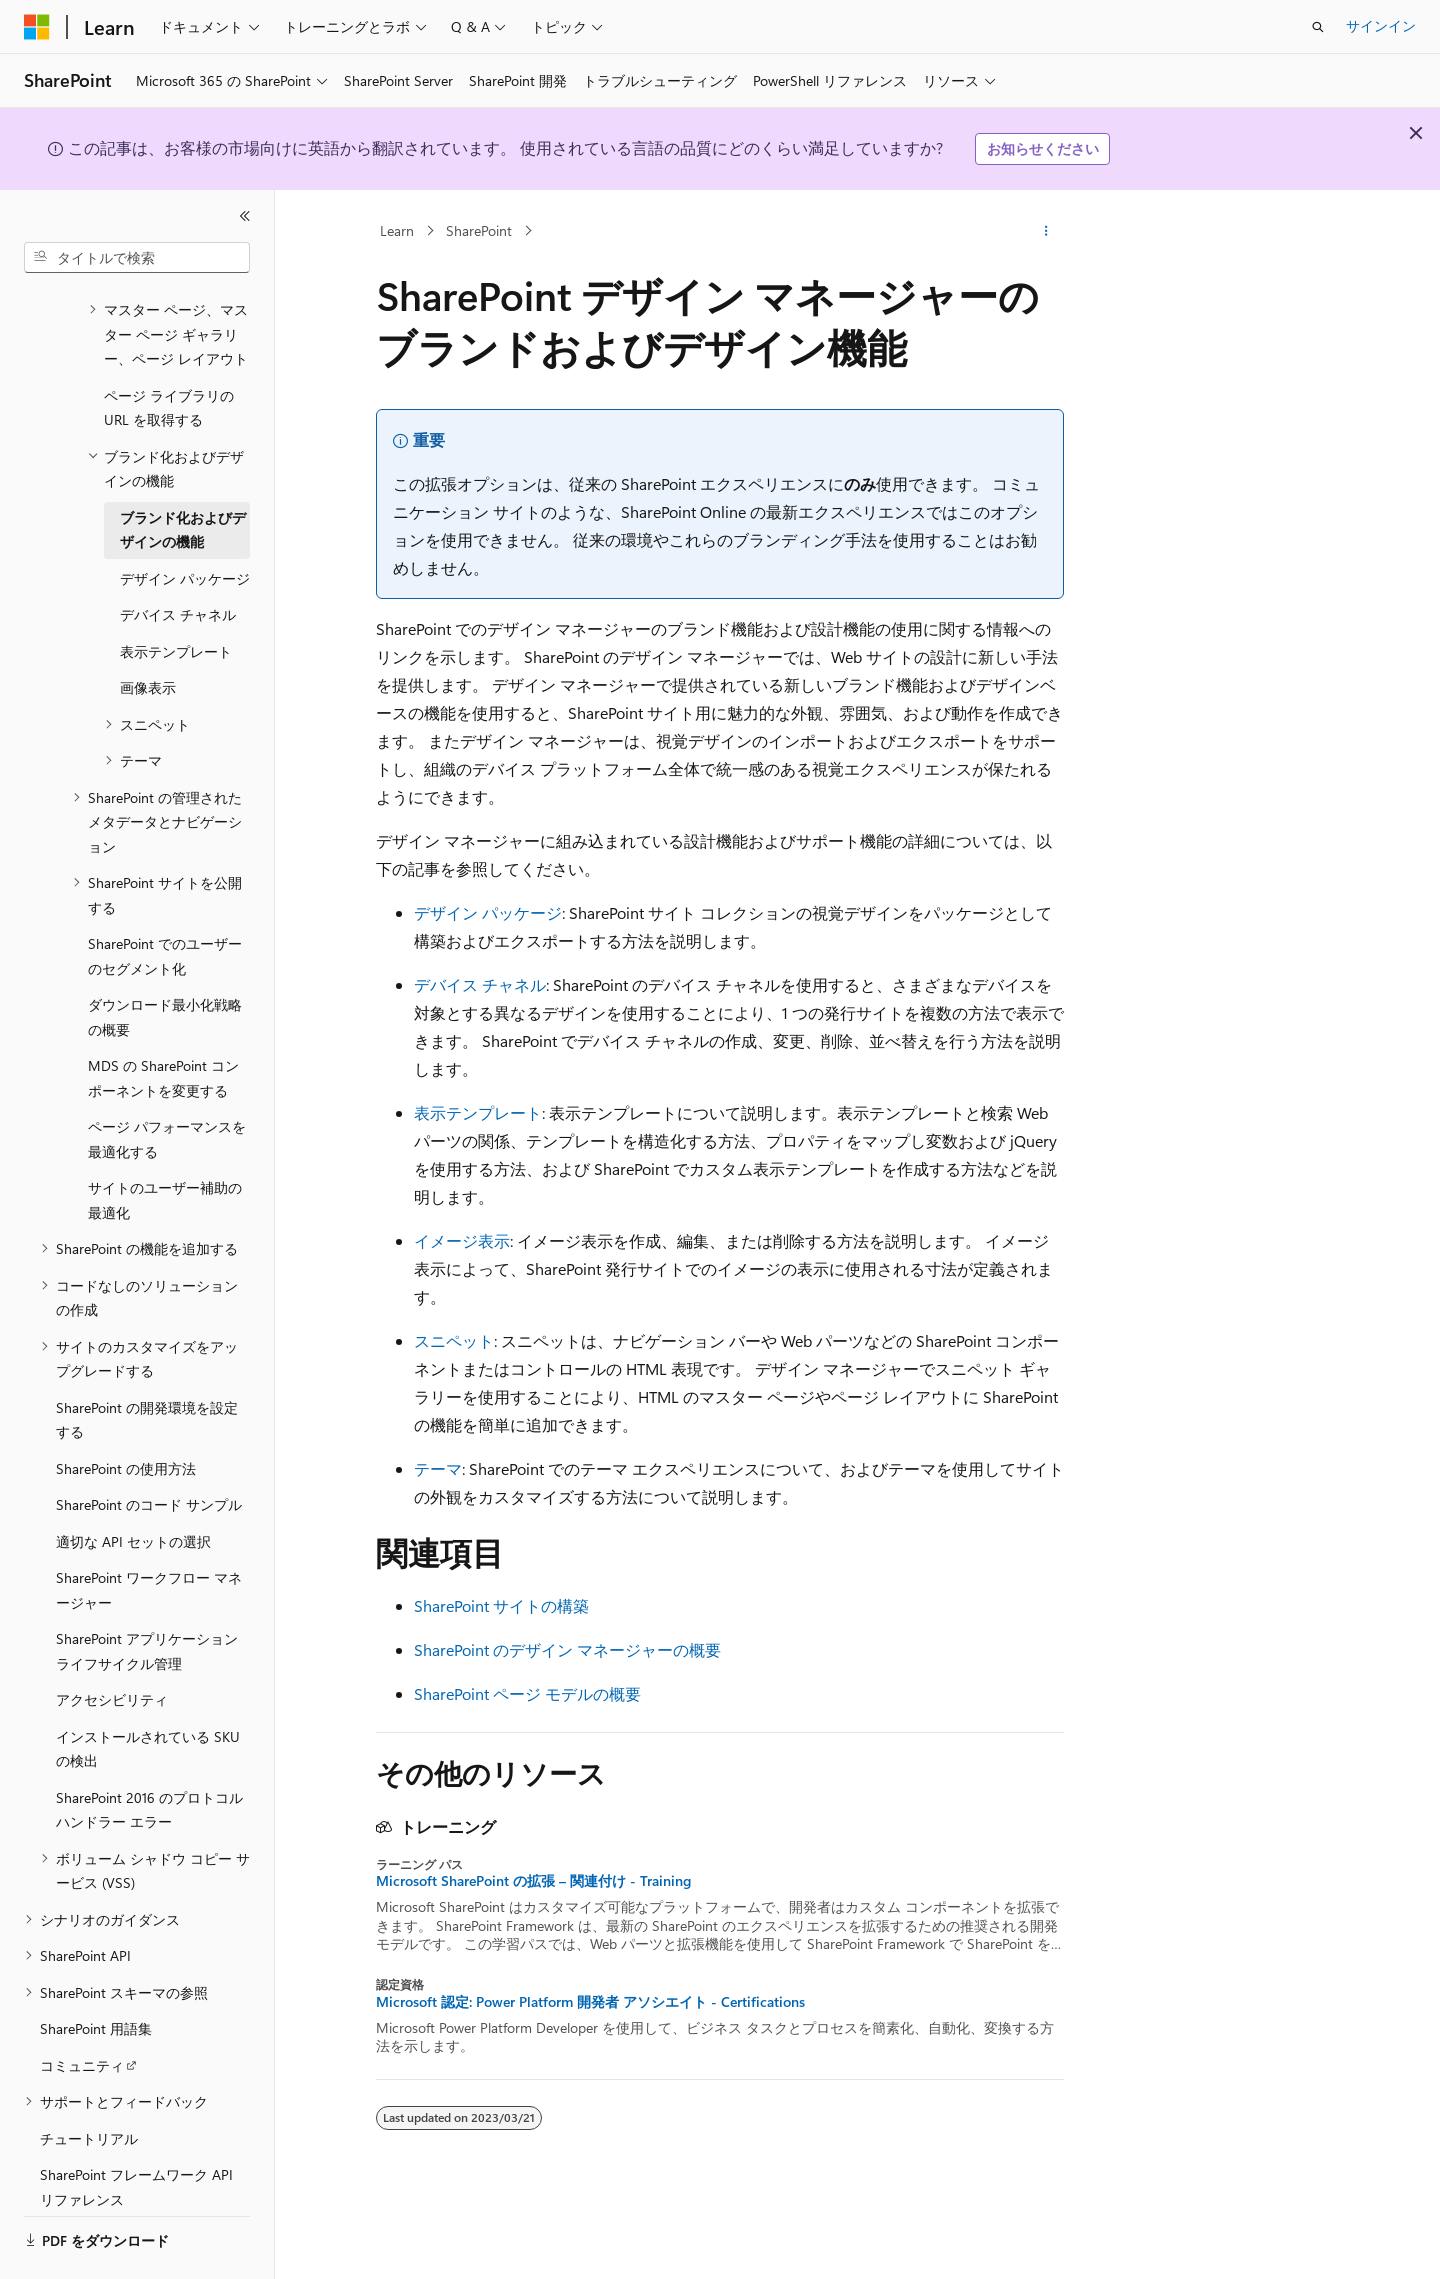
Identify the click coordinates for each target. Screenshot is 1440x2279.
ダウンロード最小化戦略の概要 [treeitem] (165, 962)
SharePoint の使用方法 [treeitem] (126, 1413)
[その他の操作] (1046, 231)
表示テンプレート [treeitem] (176, 596)
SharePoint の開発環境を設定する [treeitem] (147, 1365)
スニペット (454, 1340)
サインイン (1381, 25)
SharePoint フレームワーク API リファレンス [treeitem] (136, 2132)
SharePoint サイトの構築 (501, 1605)
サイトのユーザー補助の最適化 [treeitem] (165, 1145)
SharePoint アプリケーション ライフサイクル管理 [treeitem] (147, 1596)
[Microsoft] (37, 27)
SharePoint (479, 230)
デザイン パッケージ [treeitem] (185, 523)
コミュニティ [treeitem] (82, 2010)
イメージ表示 (462, 1240)
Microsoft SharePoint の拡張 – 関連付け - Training (533, 1881)
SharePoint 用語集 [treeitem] (96, 1973)
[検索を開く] (1318, 27)
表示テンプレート (478, 1112)
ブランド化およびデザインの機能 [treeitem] (183, 475)
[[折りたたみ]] (245, 216)
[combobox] (137, 258)
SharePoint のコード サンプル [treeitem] (149, 1449)
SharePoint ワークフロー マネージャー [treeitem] (149, 1535)
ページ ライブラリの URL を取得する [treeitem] (169, 353)
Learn (397, 230)
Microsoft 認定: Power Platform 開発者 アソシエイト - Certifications (590, 2002)
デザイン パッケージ (488, 912)
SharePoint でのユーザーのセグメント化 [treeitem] (165, 901)
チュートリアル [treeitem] (89, 2083)
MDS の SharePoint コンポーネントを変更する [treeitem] (163, 1023)
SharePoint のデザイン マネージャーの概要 (567, 1649)
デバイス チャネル (480, 984)
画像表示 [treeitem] (148, 632)
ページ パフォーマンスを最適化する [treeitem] (167, 1084)
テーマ (438, 1468)
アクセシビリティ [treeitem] (112, 1644)
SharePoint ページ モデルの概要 (527, 1693)
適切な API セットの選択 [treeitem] (133, 1486)
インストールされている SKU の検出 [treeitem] (148, 1694)
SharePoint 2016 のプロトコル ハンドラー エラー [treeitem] (149, 1755)
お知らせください (1043, 148)
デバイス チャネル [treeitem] (178, 559)
